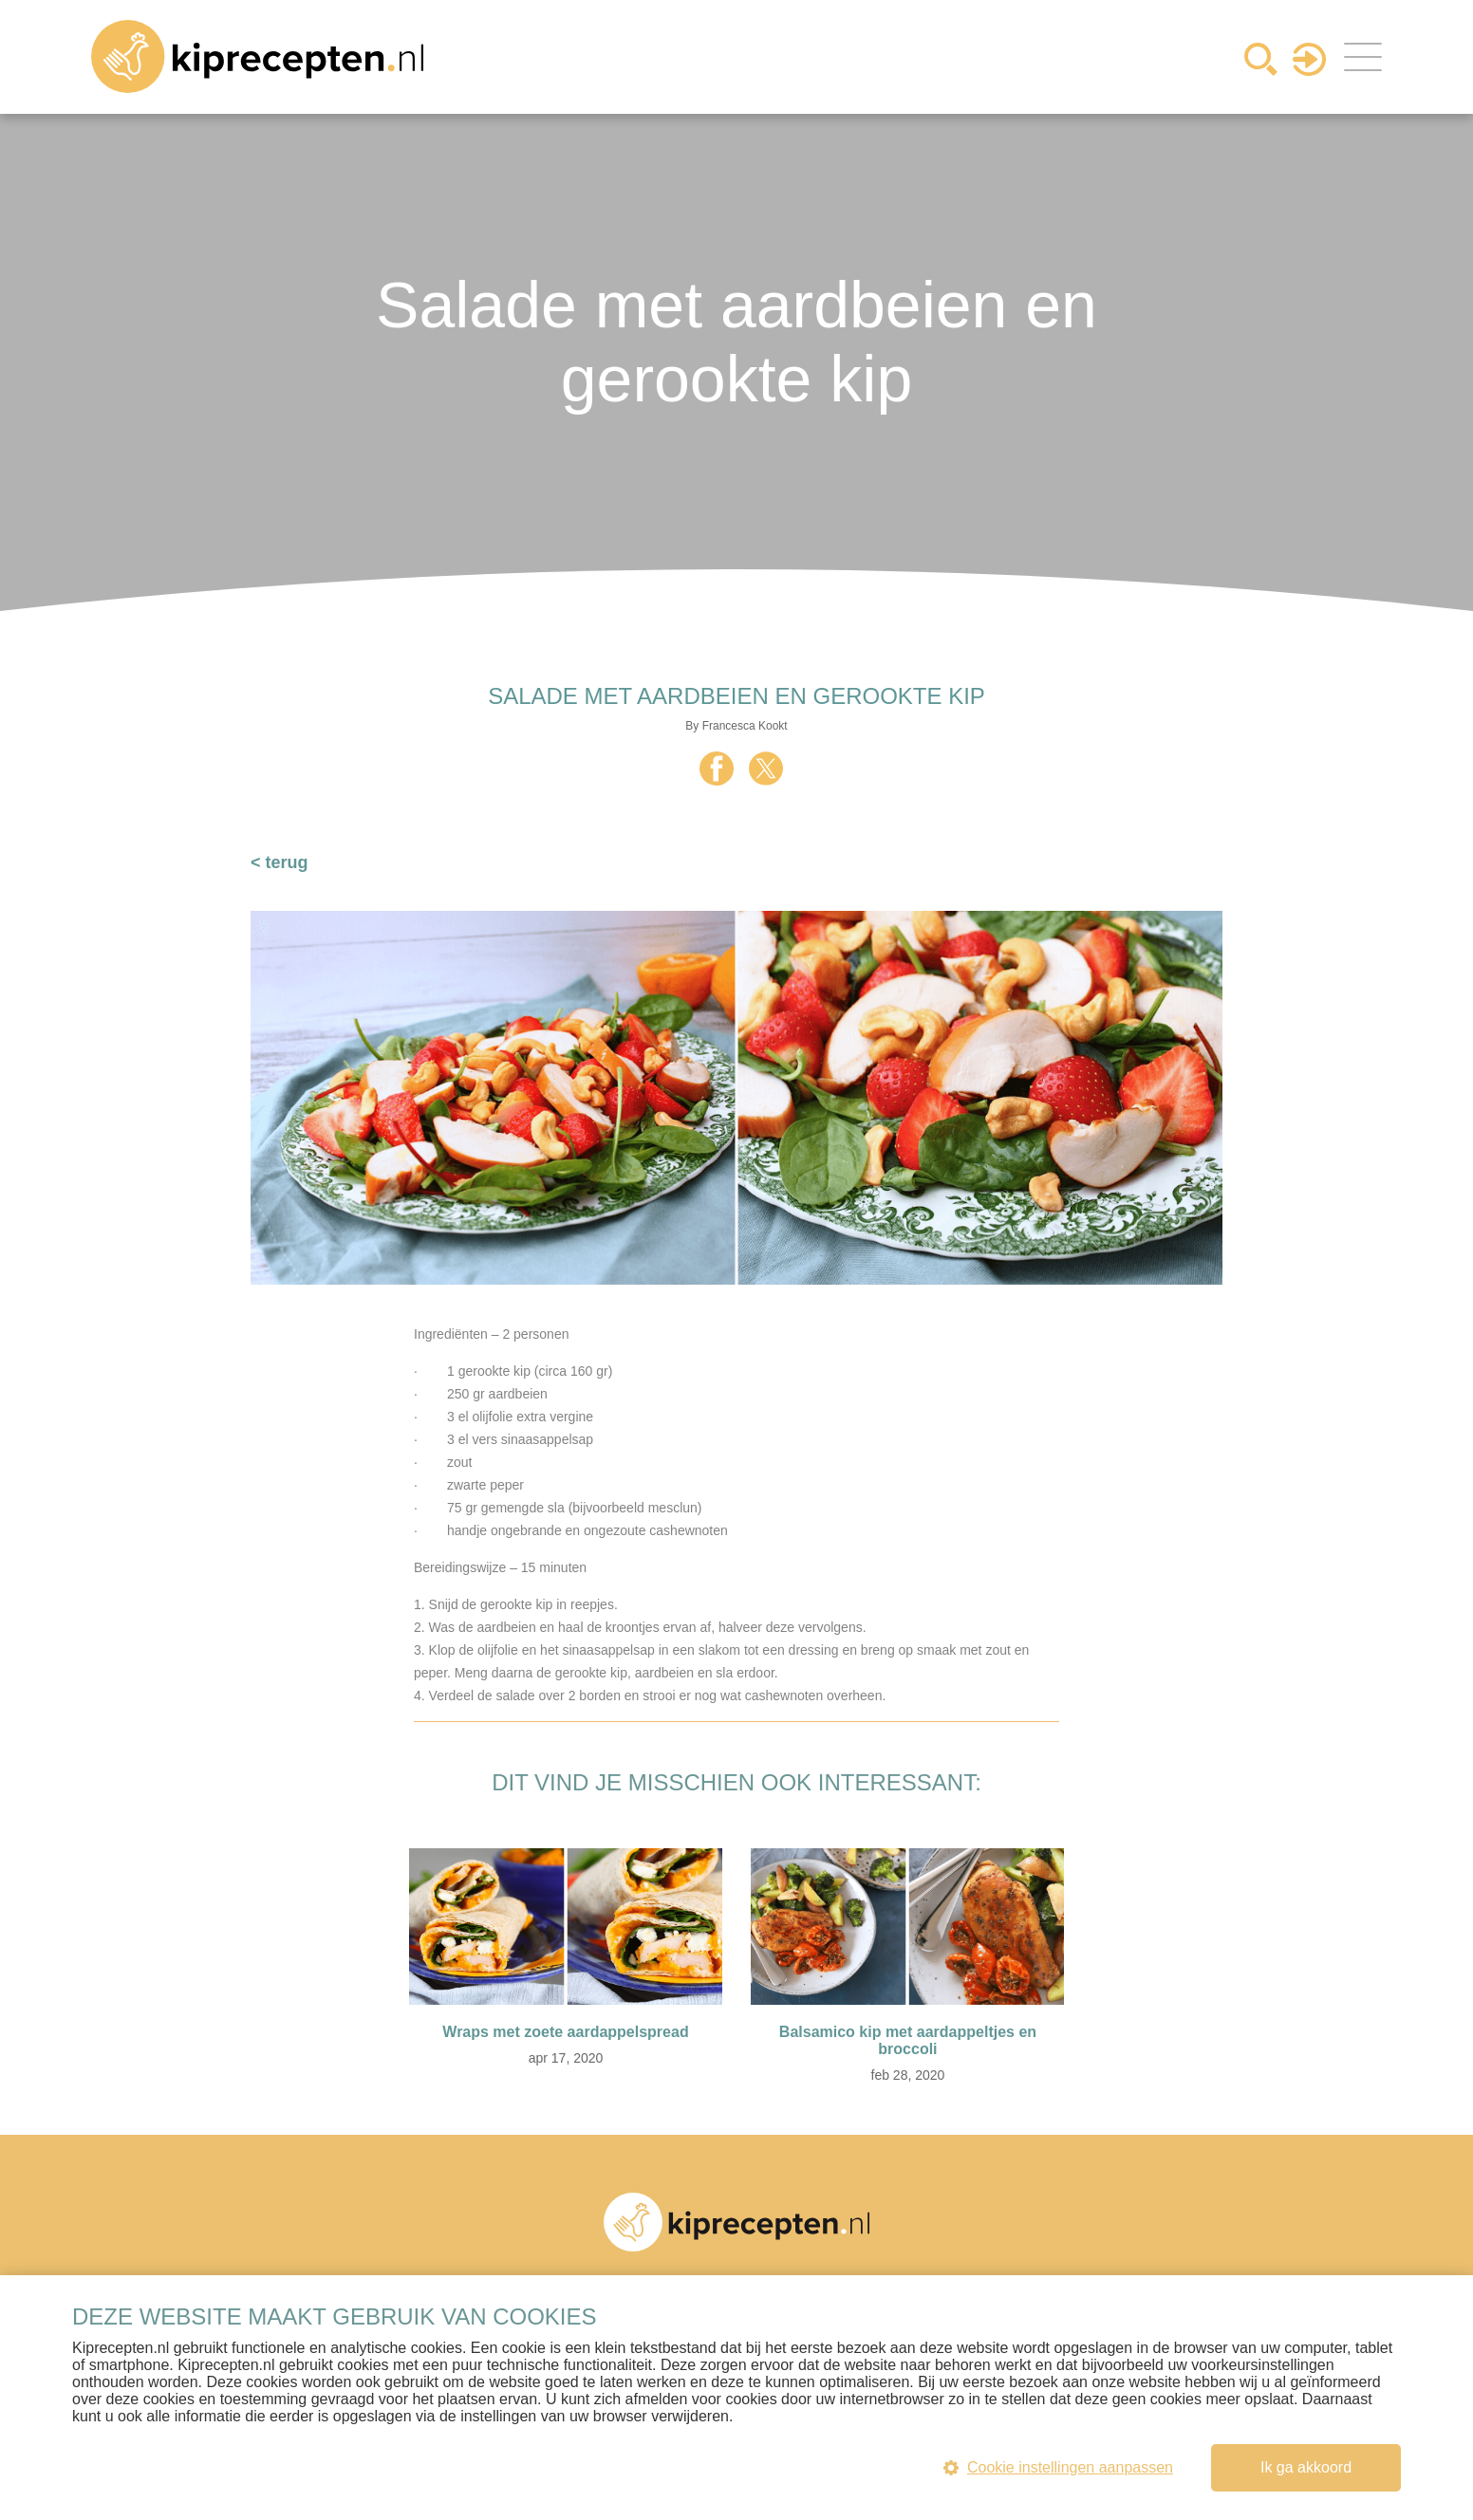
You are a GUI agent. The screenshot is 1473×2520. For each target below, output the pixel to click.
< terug (279, 862)
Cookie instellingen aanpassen (1058, 2467)
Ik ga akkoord (1306, 2467)
